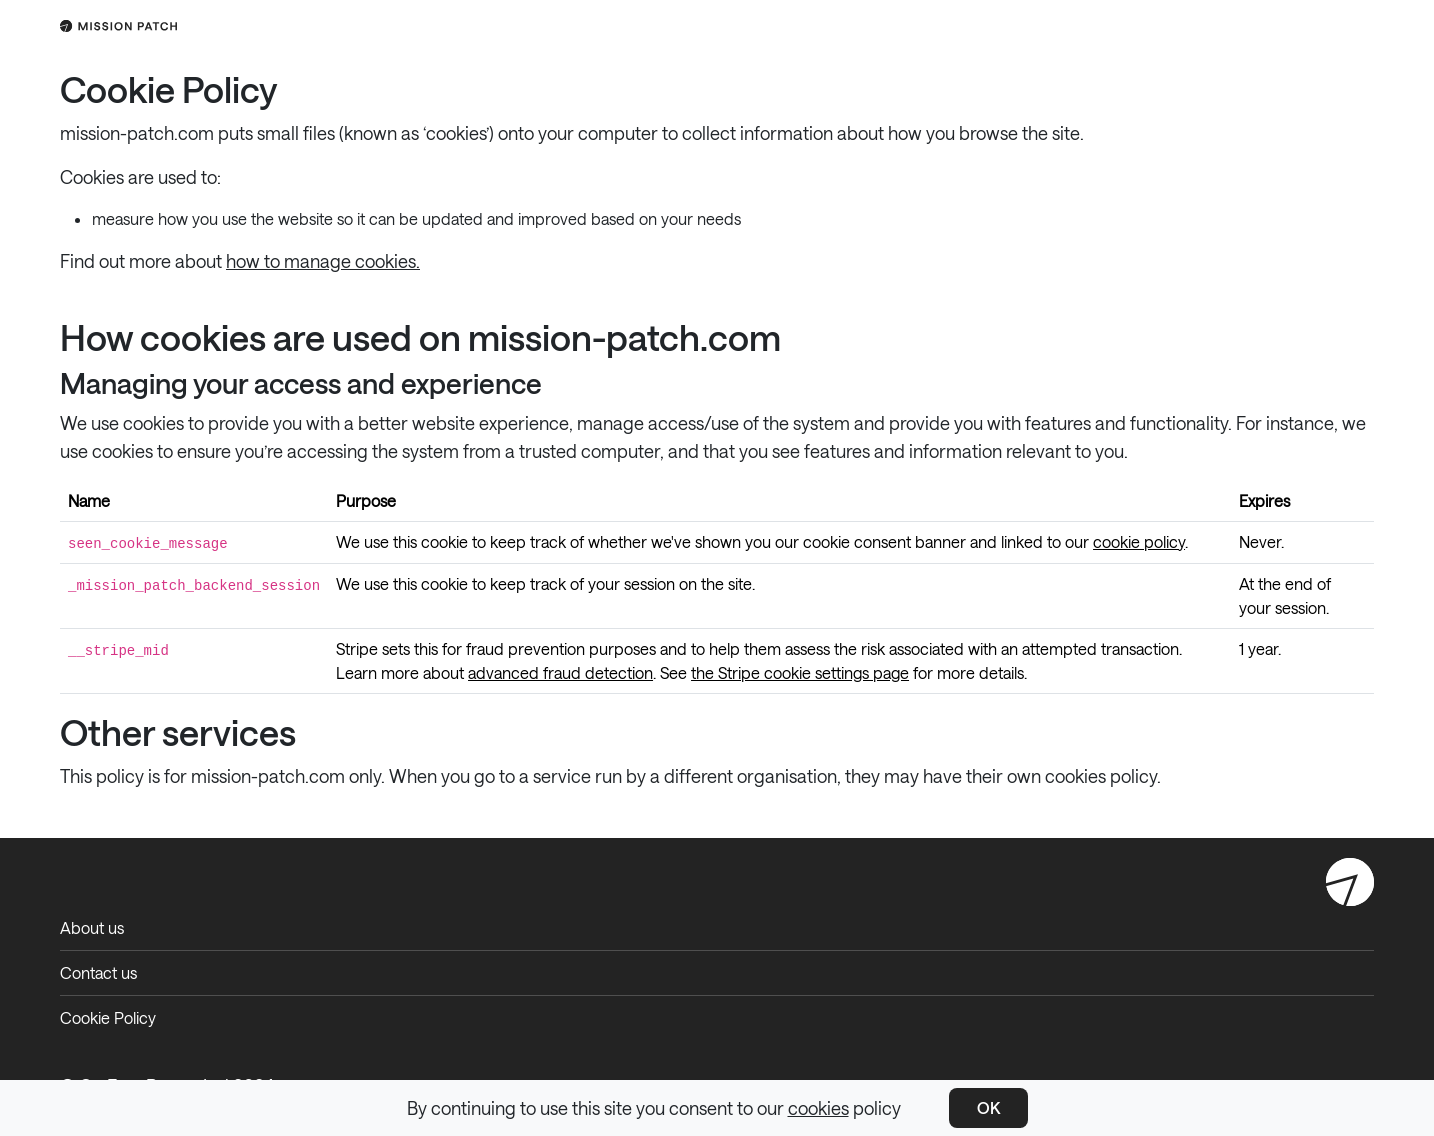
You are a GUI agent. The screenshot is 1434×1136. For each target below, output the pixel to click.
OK (988, 1107)
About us (92, 927)
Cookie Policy (108, 1017)
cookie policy (1139, 541)
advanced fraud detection (560, 672)
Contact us (98, 972)
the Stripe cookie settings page (800, 672)
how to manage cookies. (323, 261)
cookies (818, 1108)
